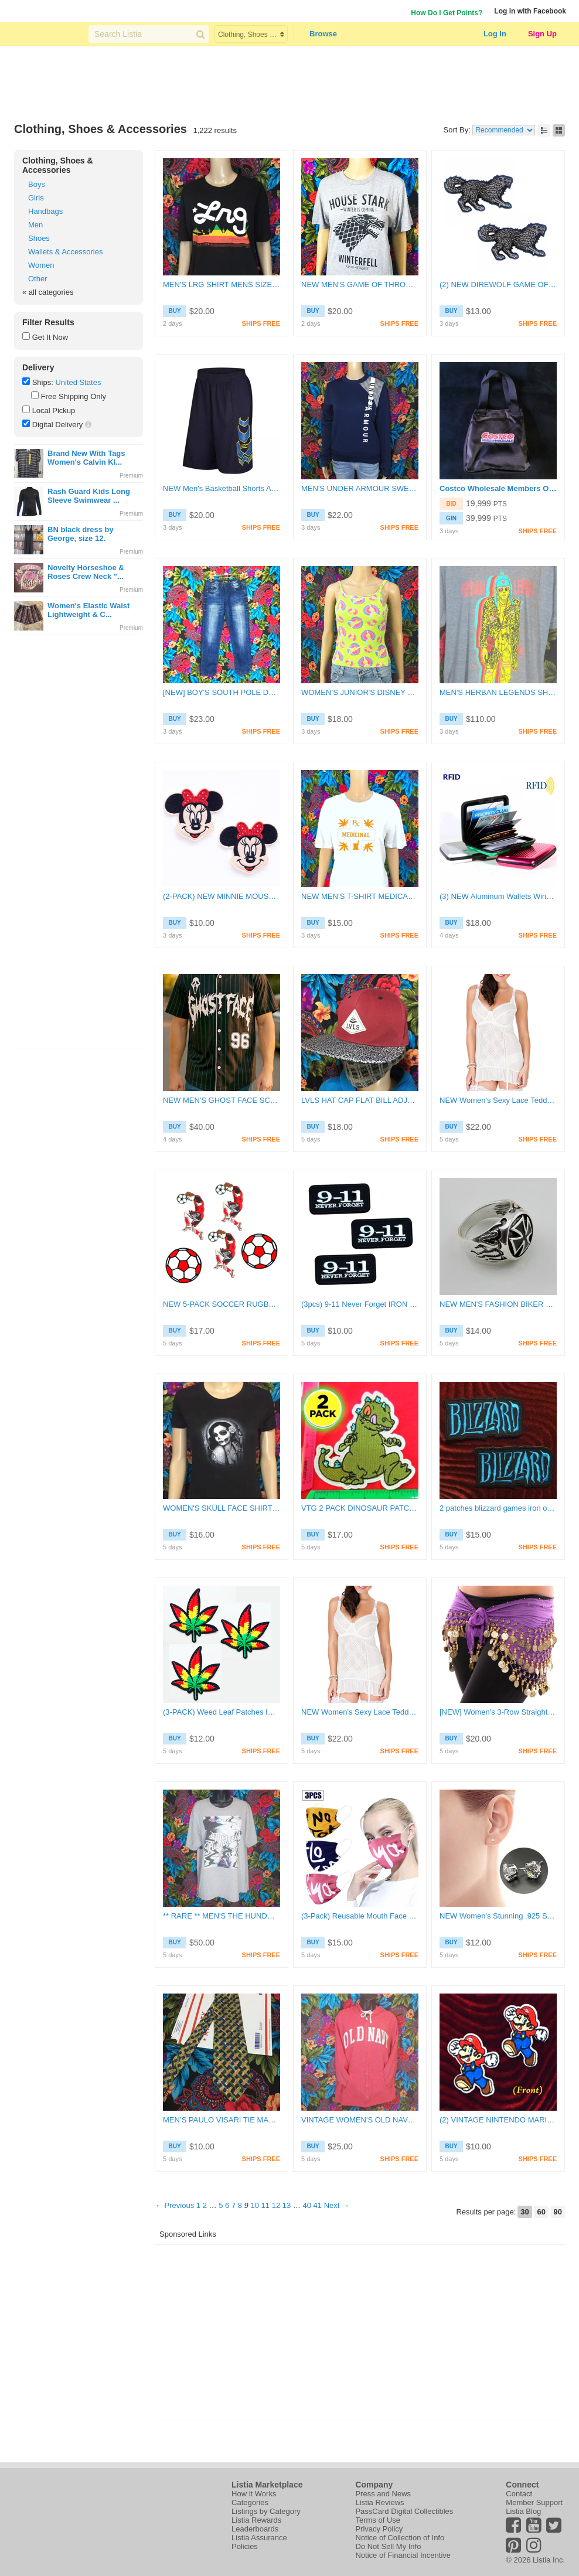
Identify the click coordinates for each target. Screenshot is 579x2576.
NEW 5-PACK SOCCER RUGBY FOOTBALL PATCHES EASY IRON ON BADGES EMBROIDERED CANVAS (221, 1304)
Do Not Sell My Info (388, 2546)
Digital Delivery (57, 424)
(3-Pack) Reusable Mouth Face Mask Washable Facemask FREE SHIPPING (359, 1915)
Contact (519, 2493)
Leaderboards (254, 2528)
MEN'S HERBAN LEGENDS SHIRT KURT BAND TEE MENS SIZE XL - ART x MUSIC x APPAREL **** (498, 692)
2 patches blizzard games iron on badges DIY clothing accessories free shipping (498, 1508)
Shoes (39, 238)
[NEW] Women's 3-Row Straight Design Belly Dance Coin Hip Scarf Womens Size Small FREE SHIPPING (498, 1712)
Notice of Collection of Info (399, 2537)
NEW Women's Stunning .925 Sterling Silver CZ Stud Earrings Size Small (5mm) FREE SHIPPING (498, 1915)
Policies (244, 2546)
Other (37, 278)
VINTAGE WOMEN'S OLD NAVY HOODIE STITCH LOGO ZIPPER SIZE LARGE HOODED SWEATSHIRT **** (359, 2119)
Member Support (534, 2502)
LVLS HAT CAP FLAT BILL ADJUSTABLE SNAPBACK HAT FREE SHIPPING (359, 1100)
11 (265, 2205)
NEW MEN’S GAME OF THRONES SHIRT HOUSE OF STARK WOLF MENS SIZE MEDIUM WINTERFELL (359, 284)
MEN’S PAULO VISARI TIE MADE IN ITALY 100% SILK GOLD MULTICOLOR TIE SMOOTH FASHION (221, 2119)
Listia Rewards (256, 2520)
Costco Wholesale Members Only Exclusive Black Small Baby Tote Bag (498, 488)
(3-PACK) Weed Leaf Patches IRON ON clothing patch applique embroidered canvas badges (221, 1712)
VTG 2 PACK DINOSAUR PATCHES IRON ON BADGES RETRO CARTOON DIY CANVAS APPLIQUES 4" (359, 1508)
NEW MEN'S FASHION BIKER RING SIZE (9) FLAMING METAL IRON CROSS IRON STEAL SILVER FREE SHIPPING (498, 1304)
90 (558, 2211)
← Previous (174, 2205)
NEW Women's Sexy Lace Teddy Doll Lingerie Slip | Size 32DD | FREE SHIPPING (498, 1100)
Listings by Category (266, 2511)
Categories (249, 2502)
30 (524, 2211)
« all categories (47, 292)
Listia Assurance (259, 2537)
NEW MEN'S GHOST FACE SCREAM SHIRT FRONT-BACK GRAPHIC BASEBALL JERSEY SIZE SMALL (221, 1100)
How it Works (253, 2493)
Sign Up (542, 33)
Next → (336, 2205)
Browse (323, 33)
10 (254, 2205)
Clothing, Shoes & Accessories (57, 165)
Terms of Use (377, 2520)
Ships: (42, 382)
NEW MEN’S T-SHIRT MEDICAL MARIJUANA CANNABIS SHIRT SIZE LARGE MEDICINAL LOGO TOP (359, 896)
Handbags (45, 211)
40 (306, 2205)
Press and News (383, 2493)
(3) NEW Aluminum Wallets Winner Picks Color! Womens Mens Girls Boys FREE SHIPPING (498, 896)
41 (318, 2205)
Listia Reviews (379, 2502)
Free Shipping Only (73, 396)
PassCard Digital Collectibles (404, 2511)
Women (41, 265)
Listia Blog (523, 2511)
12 (276, 2205)
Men (35, 224)
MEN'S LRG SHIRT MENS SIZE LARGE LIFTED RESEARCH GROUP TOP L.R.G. (221, 284)
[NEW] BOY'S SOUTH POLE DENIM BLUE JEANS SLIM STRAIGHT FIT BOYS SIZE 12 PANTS (221, 692)
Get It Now (50, 337)
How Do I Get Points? (446, 13)
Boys (36, 184)
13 (286, 2205)
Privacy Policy (379, 2528)
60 (541, 2211)
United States (78, 382)
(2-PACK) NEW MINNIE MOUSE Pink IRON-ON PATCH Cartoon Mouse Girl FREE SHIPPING (221, 896)
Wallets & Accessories (65, 251)
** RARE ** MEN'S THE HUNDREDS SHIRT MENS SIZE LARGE (221, 1915)
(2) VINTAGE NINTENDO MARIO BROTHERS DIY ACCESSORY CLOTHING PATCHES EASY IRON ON (498, 2119)
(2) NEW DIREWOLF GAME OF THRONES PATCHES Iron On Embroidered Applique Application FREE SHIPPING (498, 284)
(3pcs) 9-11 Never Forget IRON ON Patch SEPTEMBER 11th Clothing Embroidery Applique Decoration (359, 1304)
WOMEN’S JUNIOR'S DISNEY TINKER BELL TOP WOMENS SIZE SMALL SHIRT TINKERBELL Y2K (359, 692)
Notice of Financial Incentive (403, 2555)
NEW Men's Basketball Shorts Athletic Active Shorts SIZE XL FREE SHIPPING (221, 488)
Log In (494, 33)
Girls (36, 197)
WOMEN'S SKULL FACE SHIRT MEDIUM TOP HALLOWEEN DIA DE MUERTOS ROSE (221, 1508)
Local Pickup (54, 410)
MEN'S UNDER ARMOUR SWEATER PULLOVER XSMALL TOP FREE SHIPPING (359, 488)
